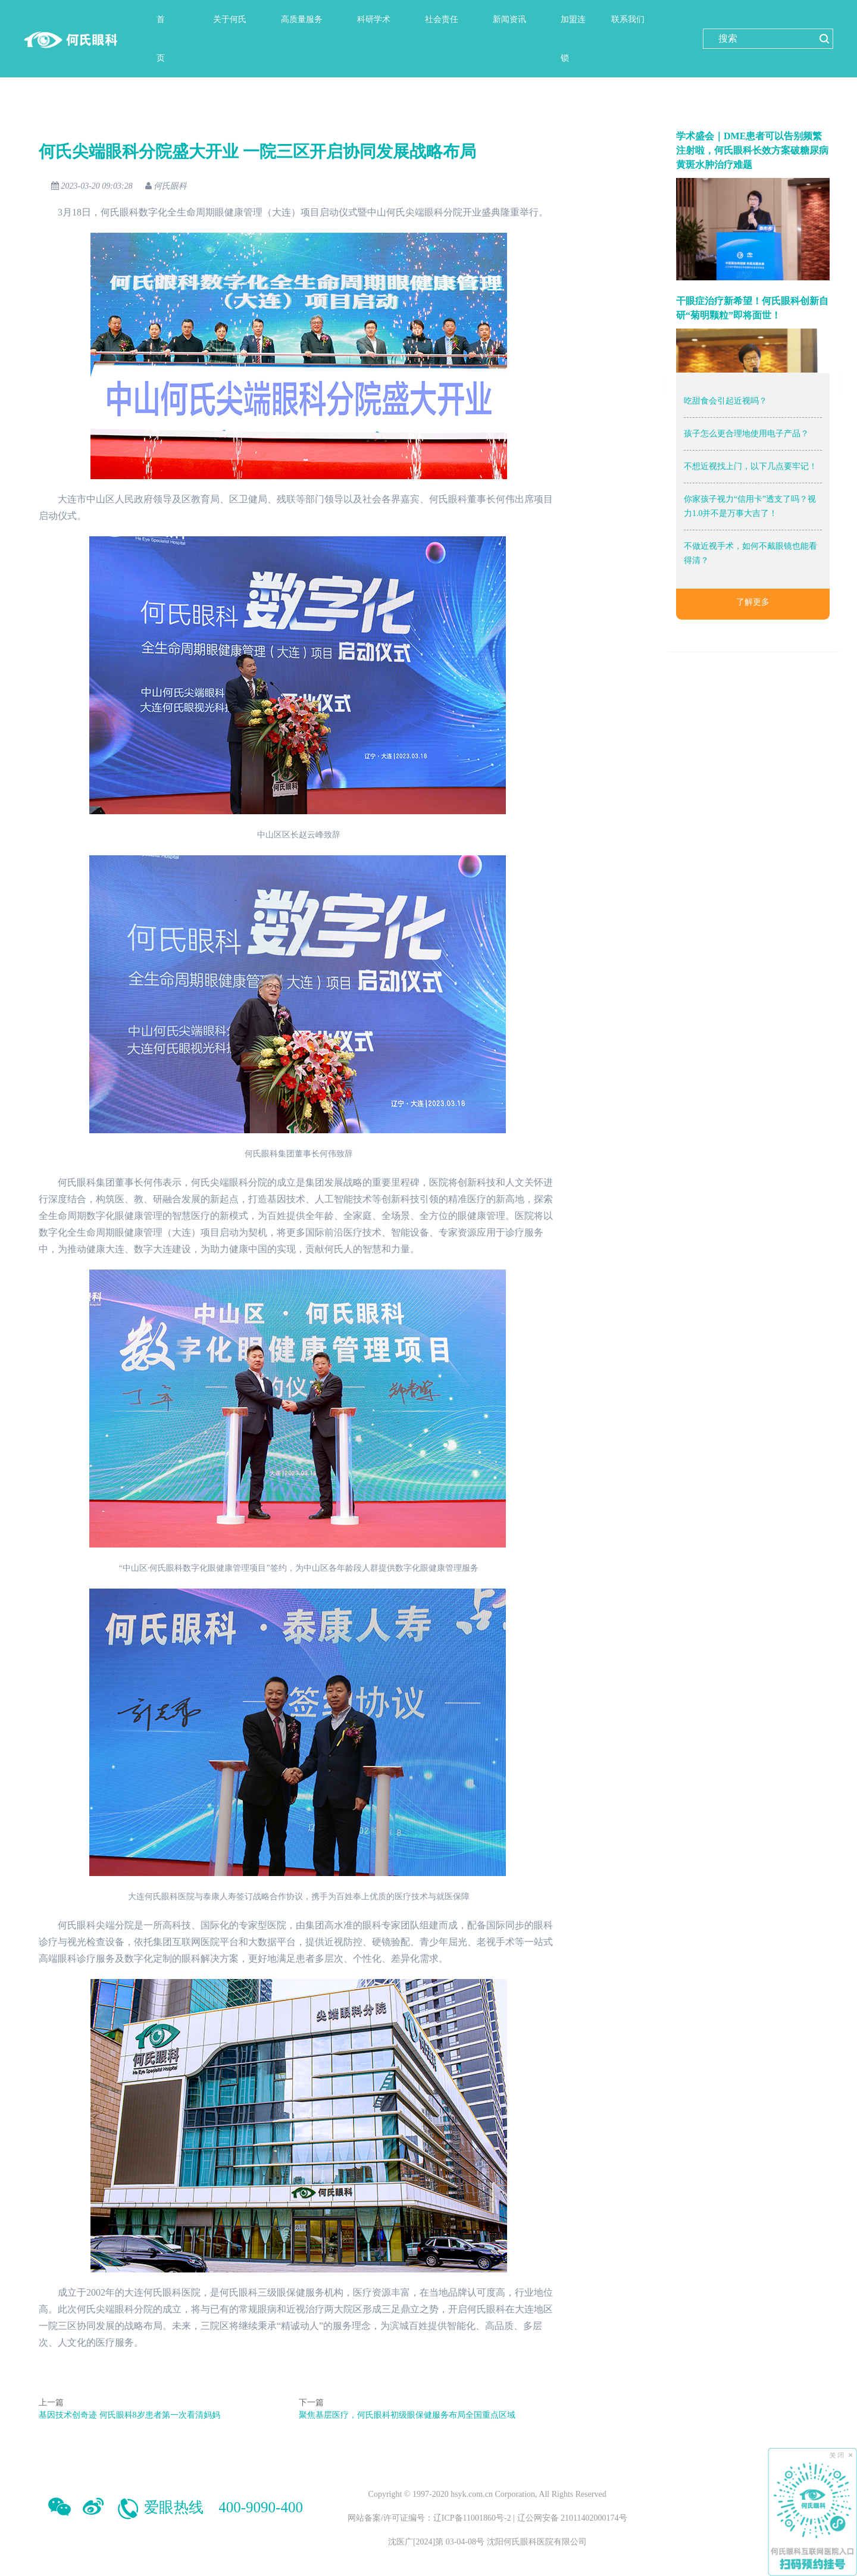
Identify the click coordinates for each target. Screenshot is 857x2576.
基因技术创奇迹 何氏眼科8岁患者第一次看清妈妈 (128, 2415)
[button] (235, 19)
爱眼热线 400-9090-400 (209, 2507)
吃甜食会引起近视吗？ (725, 400)
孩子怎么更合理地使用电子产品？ (746, 433)
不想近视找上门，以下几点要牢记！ (750, 466)
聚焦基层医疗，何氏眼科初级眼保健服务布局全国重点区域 (405, 2415)
